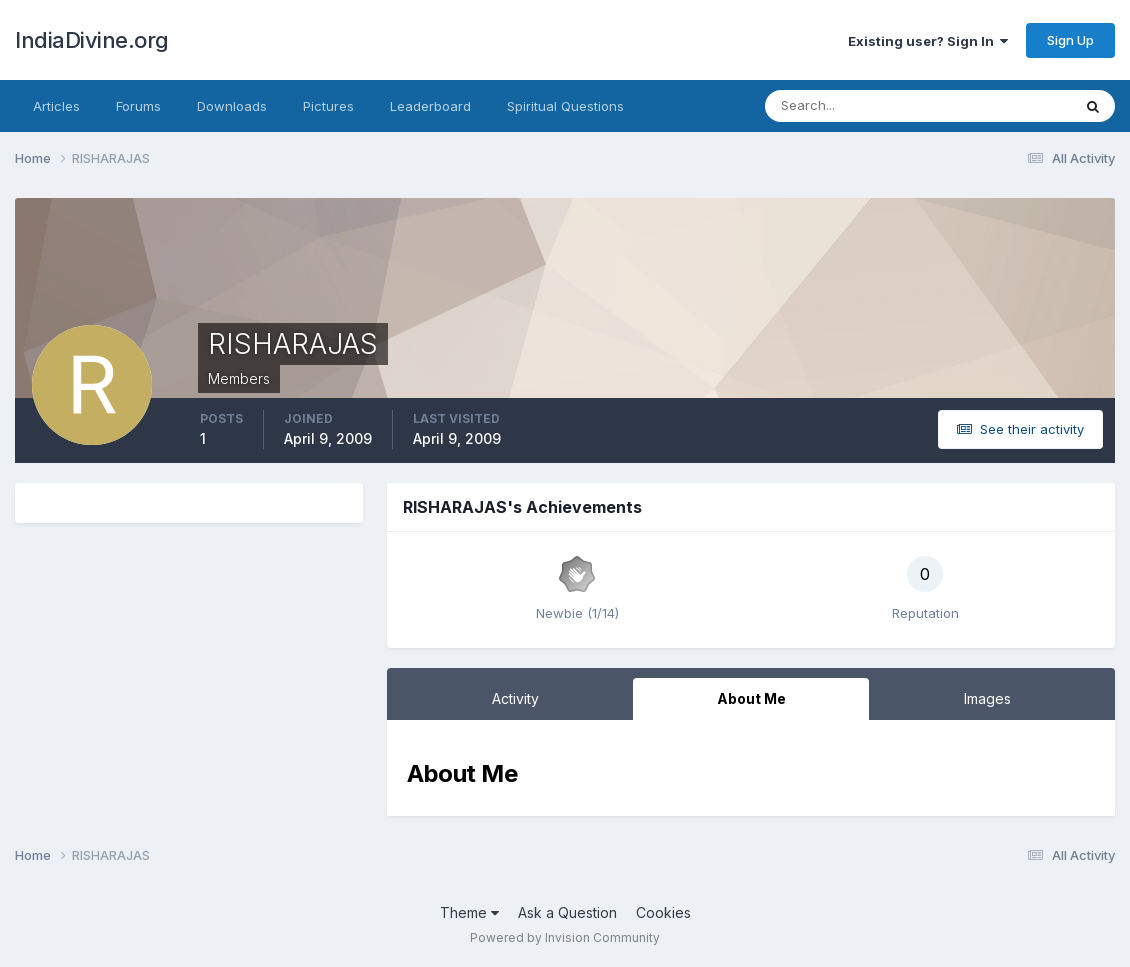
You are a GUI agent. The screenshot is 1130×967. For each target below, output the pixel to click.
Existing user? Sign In (928, 41)
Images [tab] (987, 698)
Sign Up (1070, 40)
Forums (138, 106)
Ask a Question (567, 912)
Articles (56, 106)
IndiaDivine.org (92, 40)
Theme (469, 912)
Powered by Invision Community (565, 937)
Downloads (232, 106)
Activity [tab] (515, 698)
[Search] (853, 106)
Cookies (663, 912)
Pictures (328, 106)
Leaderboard (430, 106)
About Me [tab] (751, 698)
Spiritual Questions (565, 106)
